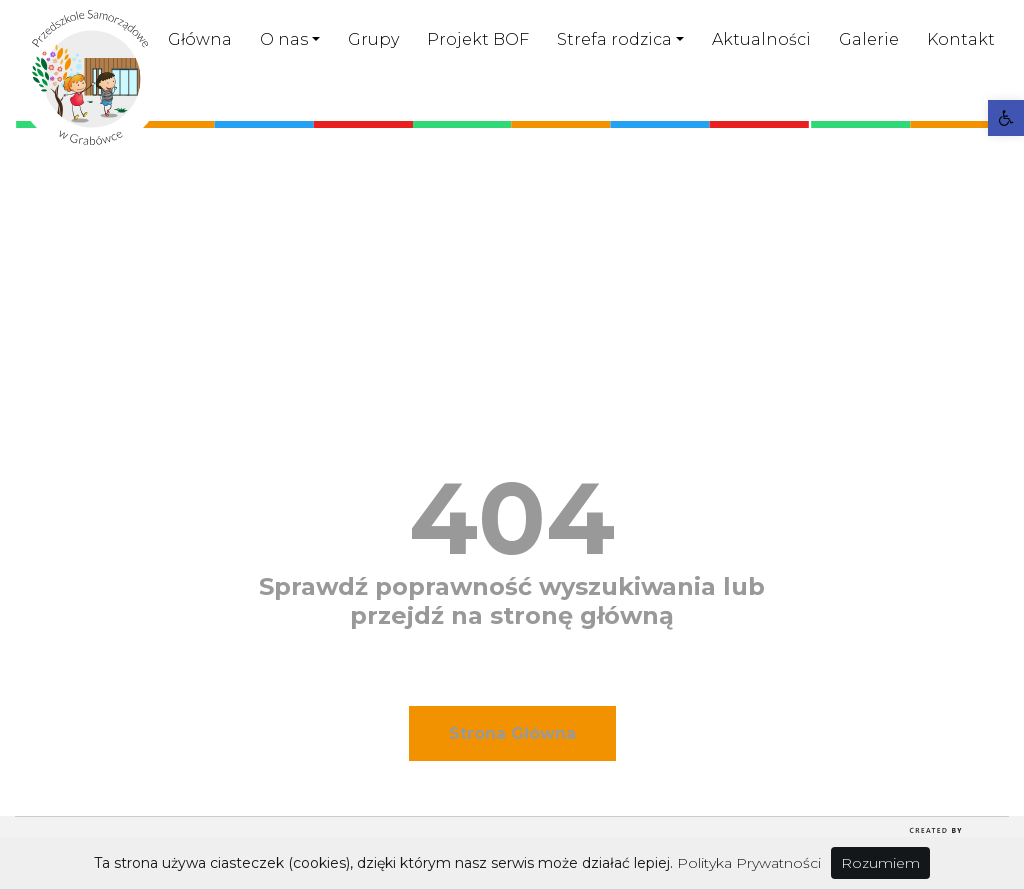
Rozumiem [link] (880, 863)
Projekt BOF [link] (478, 39)
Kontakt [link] (961, 39)
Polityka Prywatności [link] (749, 863)
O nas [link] (284, 39)
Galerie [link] (869, 39)
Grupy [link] (373, 39)
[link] (1006, 118)
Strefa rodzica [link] (614, 39)
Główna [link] (200, 39)
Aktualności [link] (761, 39)
